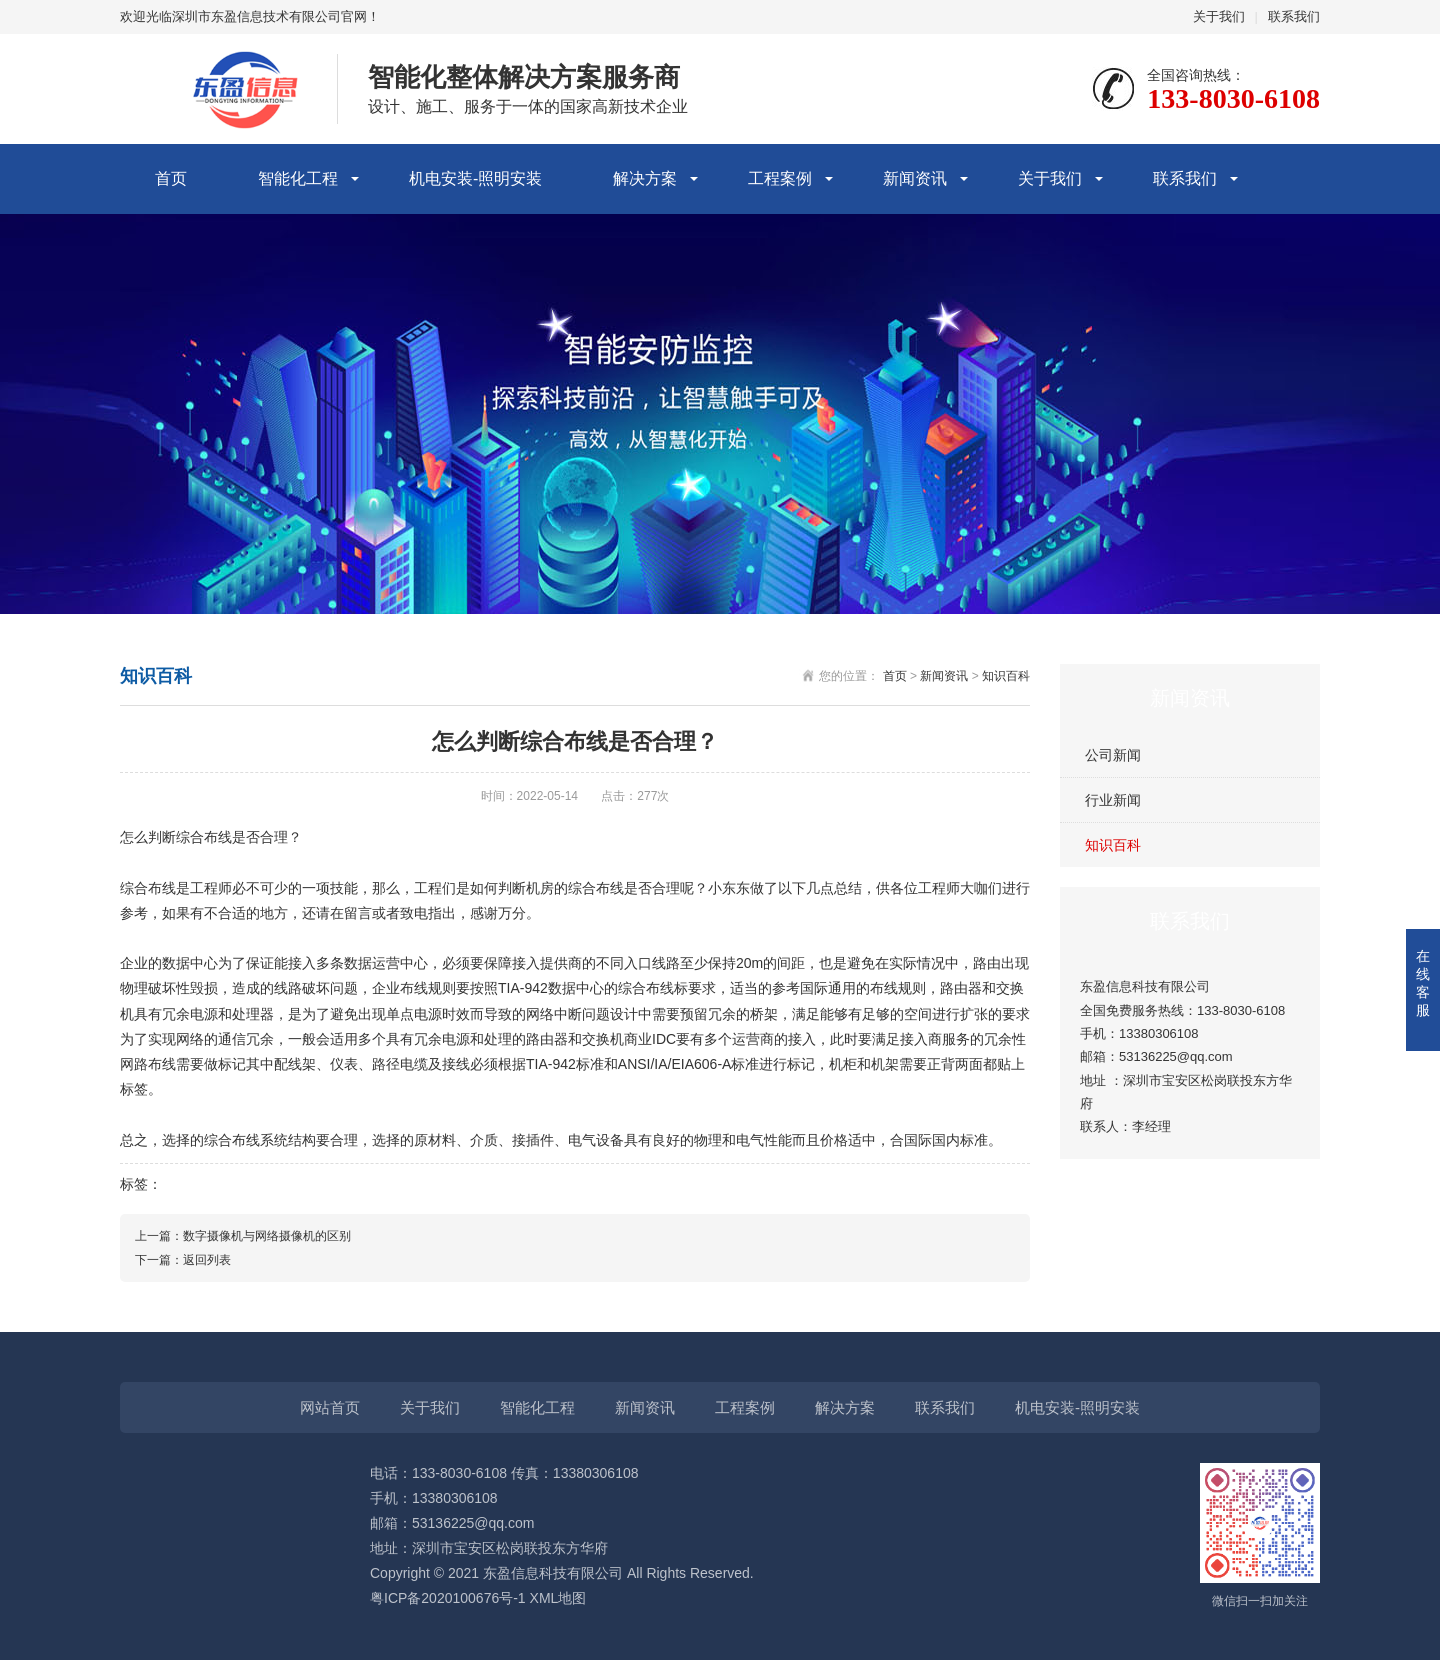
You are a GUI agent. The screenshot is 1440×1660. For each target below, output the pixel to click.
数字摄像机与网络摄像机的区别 (267, 1236)
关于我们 (1219, 16)
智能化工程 (298, 178)
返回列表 (207, 1260)
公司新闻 (1113, 755)
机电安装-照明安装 (475, 178)
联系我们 (1294, 16)
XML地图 (558, 1598)
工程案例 (780, 178)
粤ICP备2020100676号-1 (448, 1598)
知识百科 (1113, 845)
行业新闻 (1113, 800)
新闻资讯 (915, 178)
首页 (171, 178)
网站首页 (330, 1407)
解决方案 (645, 178)
